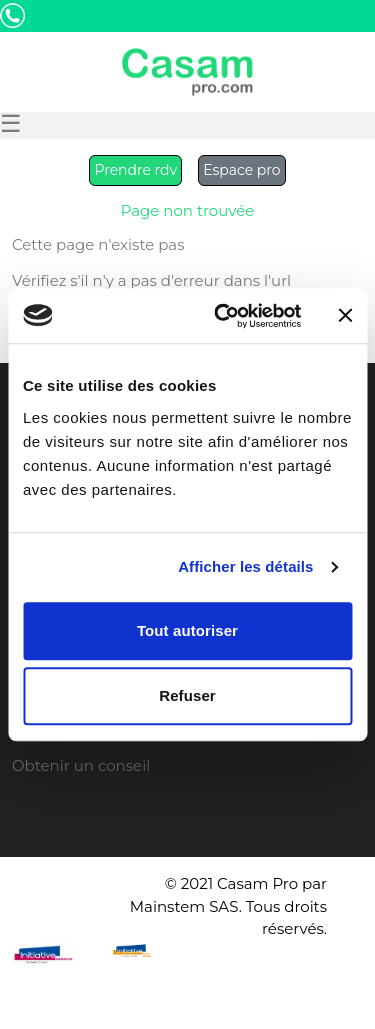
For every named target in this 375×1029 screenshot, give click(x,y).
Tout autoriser (187, 630)
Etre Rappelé (263, 38)
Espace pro (241, 170)
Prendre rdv (135, 170)
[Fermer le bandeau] (345, 316)
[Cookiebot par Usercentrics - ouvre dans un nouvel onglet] (223, 316)
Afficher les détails (245, 566)
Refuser (187, 695)
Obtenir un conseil (81, 765)
